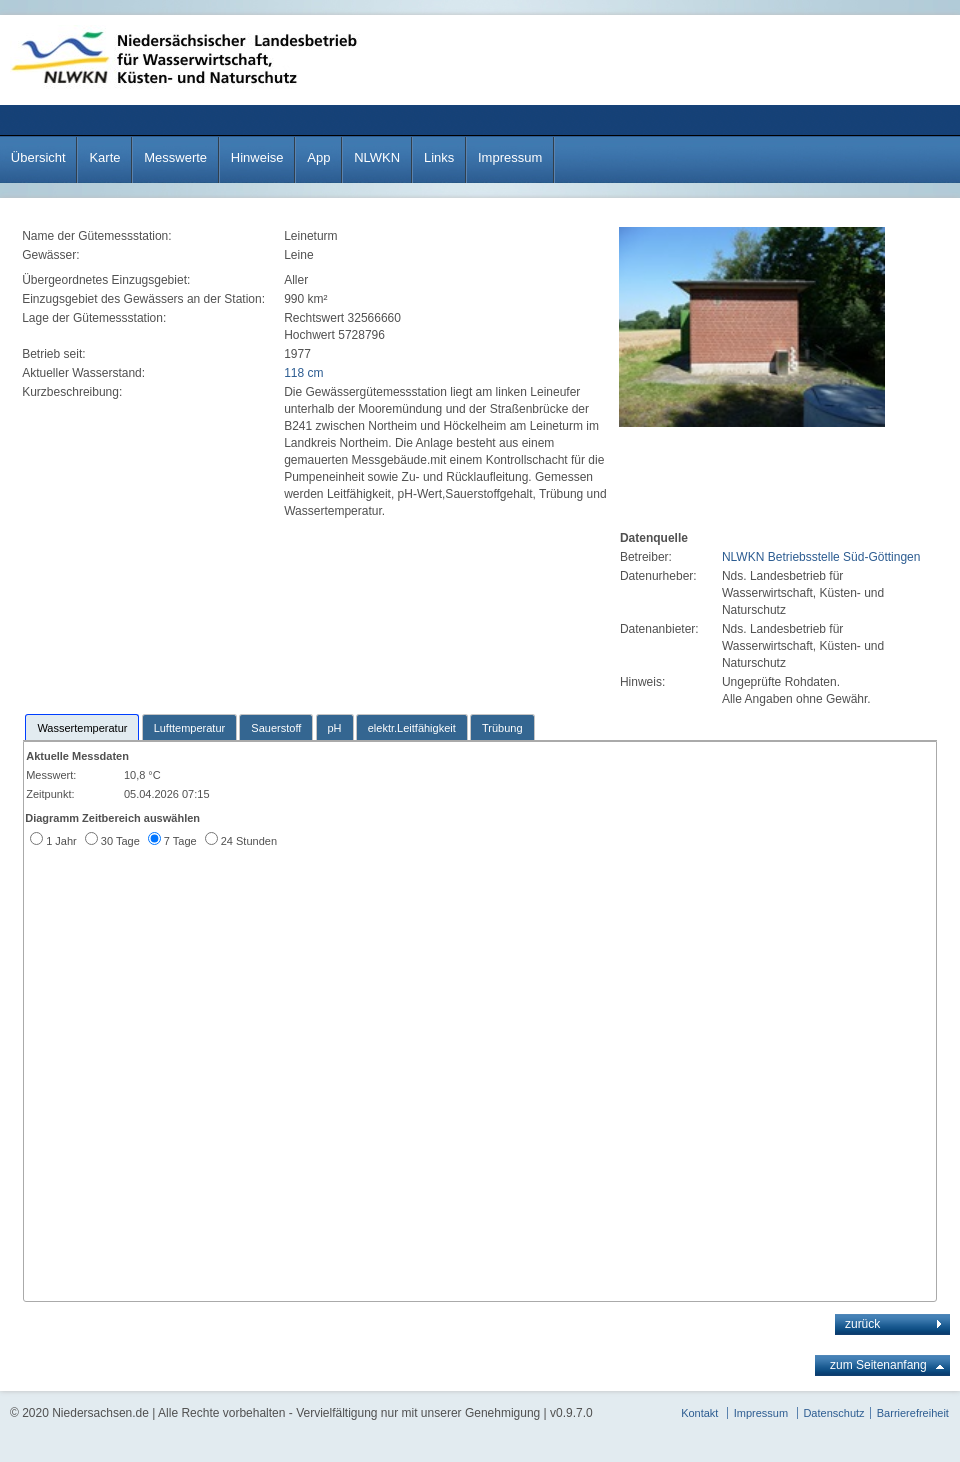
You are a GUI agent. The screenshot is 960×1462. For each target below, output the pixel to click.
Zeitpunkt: (50, 794)
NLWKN (377, 157)
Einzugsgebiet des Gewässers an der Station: (145, 299)
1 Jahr (61, 841)
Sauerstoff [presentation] (276, 728)
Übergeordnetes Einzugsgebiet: (107, 280)
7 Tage (180, 841)
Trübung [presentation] (502, 728)
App (318, 157)
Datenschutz (833, 1413)
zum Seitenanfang (878, 1365)
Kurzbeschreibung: (73, 392)
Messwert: (51, 775)
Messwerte (175, 157)
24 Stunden (249, 841)
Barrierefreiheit (913, 1413)
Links (439, 157)
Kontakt (699, 1413)
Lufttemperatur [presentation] (190, 728)
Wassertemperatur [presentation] (82, 728)
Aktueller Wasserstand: (85, 373)
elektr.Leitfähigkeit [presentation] (412, 728)
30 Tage (120, 841)
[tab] (82, 727)
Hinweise (257, 157)
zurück (862, 1324)
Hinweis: (642, 682)
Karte (104, 157)
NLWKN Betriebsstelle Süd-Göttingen (821, 557)
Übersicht (38, 157)
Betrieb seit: (55, 354)
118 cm (303, 373)
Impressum (510, 157)
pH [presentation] (335, 728)
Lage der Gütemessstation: (95, 318)
